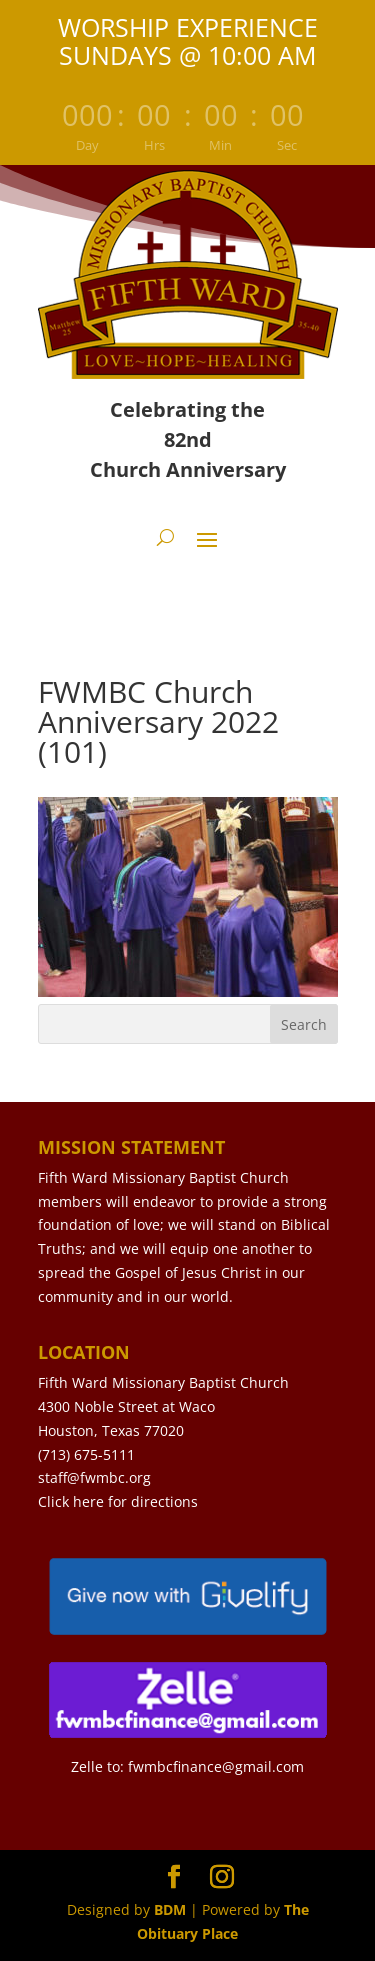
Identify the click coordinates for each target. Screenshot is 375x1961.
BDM (170, 1909)
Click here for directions (118, 1501)
